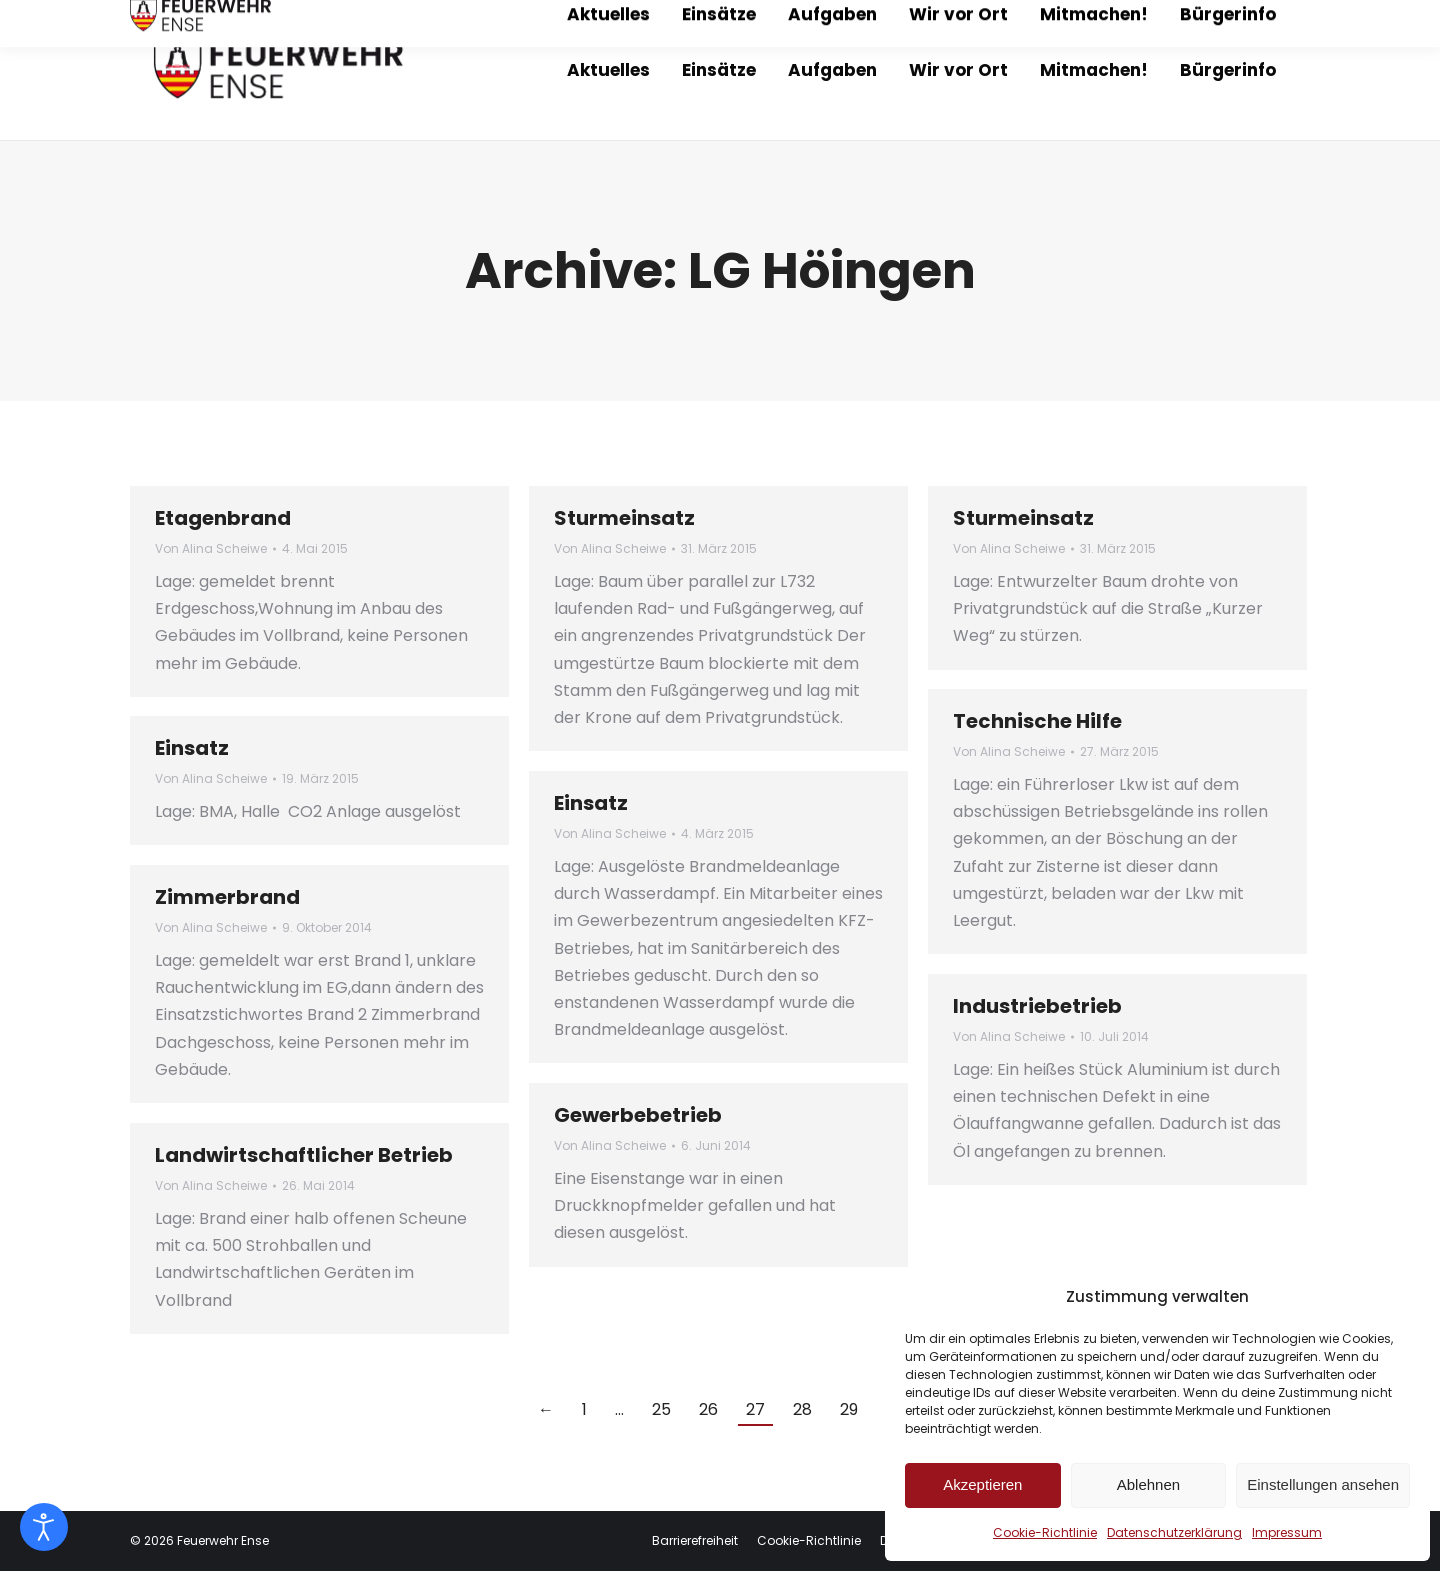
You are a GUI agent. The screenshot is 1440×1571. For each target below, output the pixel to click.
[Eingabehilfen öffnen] (44, 1527)
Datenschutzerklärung (1174, 1532)
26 (708, 1409)
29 (849, 1409)
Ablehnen (1148, 1484)
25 (661, 1409)
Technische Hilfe (1037, 721)
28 (802, 1409)
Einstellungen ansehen (1323, 1484)
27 (755, 1409)
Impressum (1287, 1532)
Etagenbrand (223, 518)
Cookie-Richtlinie (1045, 1532)
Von (211, 548)
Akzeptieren (982, 1484)
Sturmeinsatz (624, 518)
